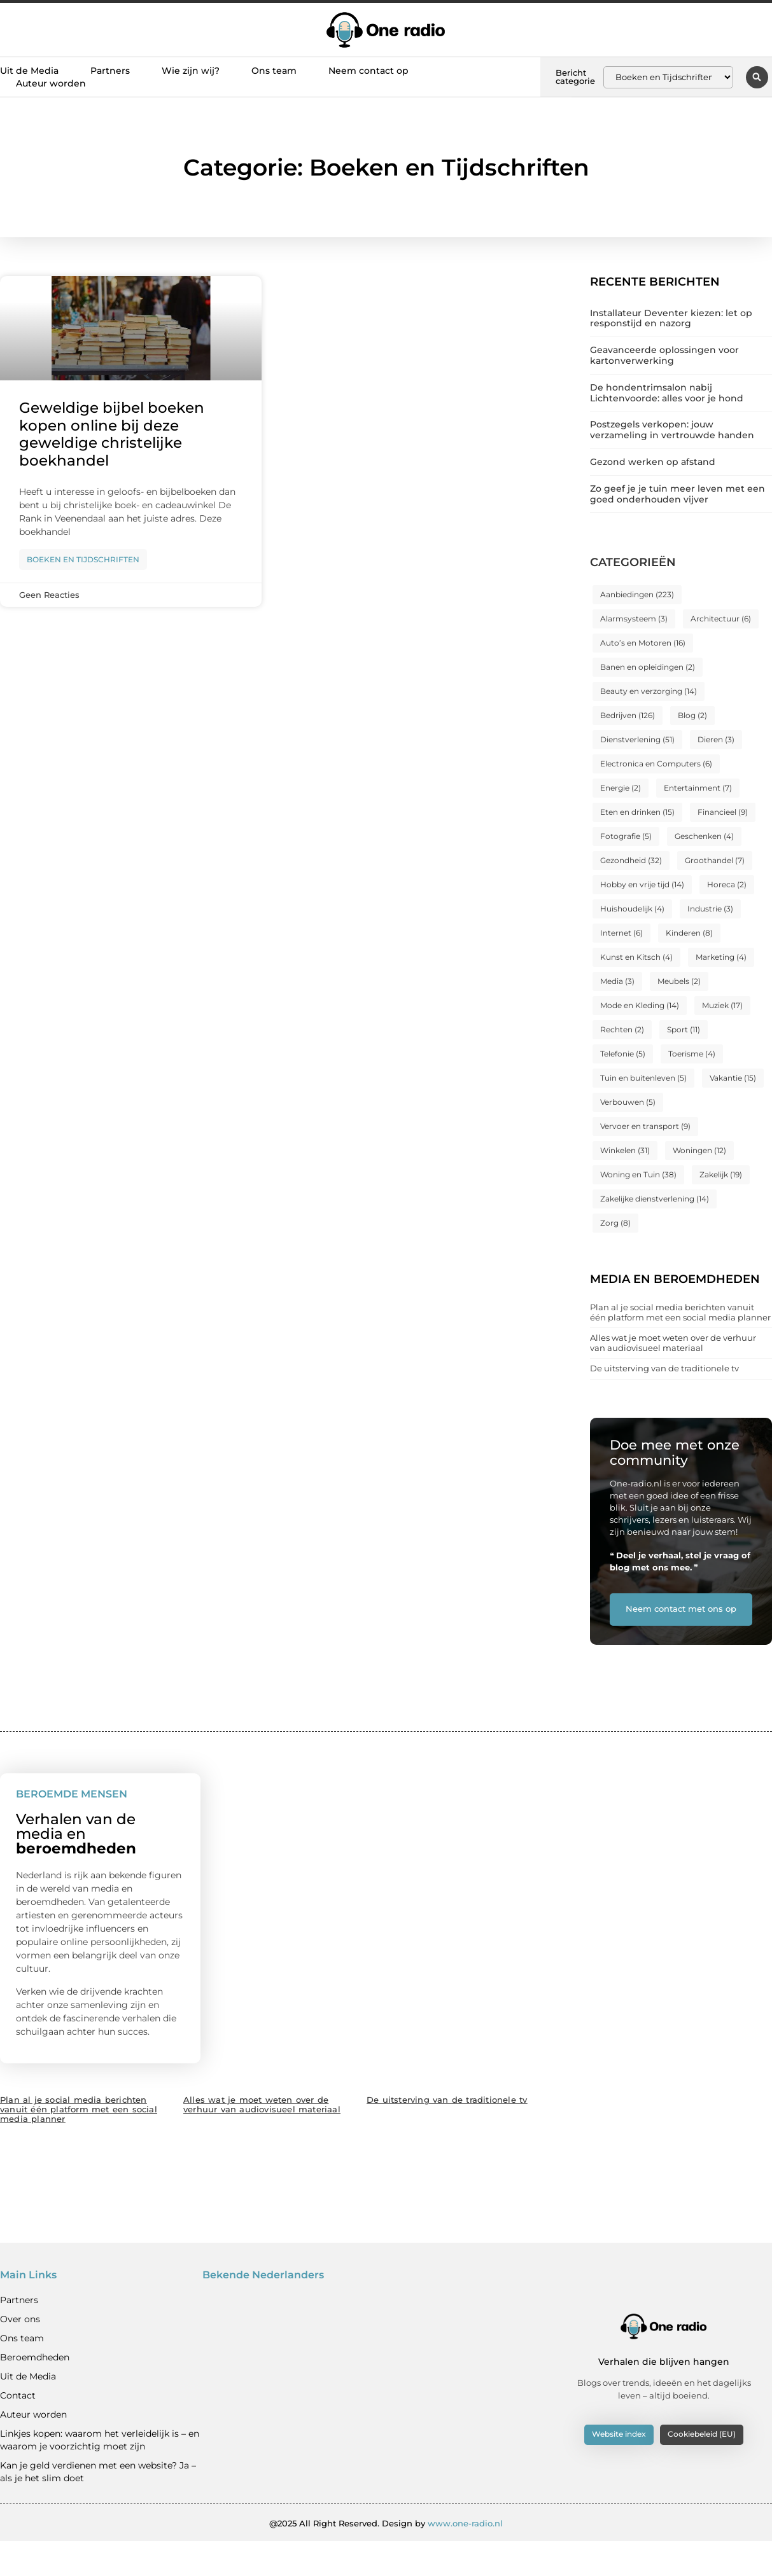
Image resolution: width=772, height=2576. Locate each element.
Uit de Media (29, 70)
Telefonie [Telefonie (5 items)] (622, 1053)
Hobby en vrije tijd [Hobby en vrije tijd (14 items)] (642, 884)
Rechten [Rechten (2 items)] (622, 1029)
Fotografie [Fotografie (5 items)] (626, 836)
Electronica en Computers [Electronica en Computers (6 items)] (656, 763)
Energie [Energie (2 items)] (620, 788)
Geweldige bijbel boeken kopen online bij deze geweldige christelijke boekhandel (111, 434)
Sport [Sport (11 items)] (683, 1029)
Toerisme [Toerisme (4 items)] (691, 1053)
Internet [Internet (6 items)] (621, 933)
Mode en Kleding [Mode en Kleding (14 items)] (639, 1005)
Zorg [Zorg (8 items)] (615, 1223)
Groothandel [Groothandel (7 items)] (715, 860)
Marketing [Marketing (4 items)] (721, 957)
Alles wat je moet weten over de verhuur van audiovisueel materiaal (673, 1343)
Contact (18, 2429)
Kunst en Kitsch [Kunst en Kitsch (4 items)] (636, 957)
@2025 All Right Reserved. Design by (386, 2557)
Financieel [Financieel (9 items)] (723, 812)
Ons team (274, 70)
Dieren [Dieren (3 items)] (716, 739)
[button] (757, 77)
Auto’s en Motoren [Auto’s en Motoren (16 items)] (642, 642)
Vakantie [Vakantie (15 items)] (733, 1078)
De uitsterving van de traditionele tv (664, 1368)
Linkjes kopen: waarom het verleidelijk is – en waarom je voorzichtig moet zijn (99, 2474)
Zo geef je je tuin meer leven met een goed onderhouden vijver (677, 494)
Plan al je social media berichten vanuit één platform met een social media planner (680, 1312)
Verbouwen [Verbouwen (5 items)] (628, 1102)
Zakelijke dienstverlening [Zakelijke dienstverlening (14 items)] (654, 1198)
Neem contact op (368, 70)
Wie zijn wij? (191, 70)
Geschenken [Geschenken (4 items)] (704, 836)
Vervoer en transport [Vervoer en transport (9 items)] (645, 1126)
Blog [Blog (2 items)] (692, 715)
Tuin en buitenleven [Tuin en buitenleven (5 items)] (643, 1078)
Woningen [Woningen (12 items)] (699, 1150)
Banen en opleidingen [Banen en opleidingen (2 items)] (647, 667)
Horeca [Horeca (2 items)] (727, 884)
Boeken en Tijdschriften (83, 559)
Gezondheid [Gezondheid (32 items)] (631, 860)
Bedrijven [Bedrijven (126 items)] (627, 715)
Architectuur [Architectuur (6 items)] (721, 618)
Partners (110, 70)
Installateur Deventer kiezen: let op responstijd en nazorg (671, 318)
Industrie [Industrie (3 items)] (710, 908)
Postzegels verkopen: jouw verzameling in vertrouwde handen (672, 430)
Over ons (20, 2353)
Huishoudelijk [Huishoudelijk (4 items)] (632, 908)
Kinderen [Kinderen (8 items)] (689, 933)
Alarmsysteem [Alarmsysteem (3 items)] (634, 618)
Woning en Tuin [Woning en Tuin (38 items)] (638, 1174)
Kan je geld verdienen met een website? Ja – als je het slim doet (98, 2506)
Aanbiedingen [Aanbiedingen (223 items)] (637, 594)
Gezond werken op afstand (652, 461)
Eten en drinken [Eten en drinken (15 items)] (637, 812)
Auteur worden (51, 83)
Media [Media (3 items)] (617, 981)
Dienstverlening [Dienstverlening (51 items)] (637, 739)
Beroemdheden (34, 2391)
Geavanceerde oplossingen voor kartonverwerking (664, 355)
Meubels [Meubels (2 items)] (679, 981)
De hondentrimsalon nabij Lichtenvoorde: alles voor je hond (666, 393)
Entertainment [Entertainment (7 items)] (698, 788)
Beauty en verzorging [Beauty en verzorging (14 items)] (648, 691)
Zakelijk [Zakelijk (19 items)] (720, 1174)
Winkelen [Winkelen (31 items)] (625, 1150)
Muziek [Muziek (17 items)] (722, 1005)
